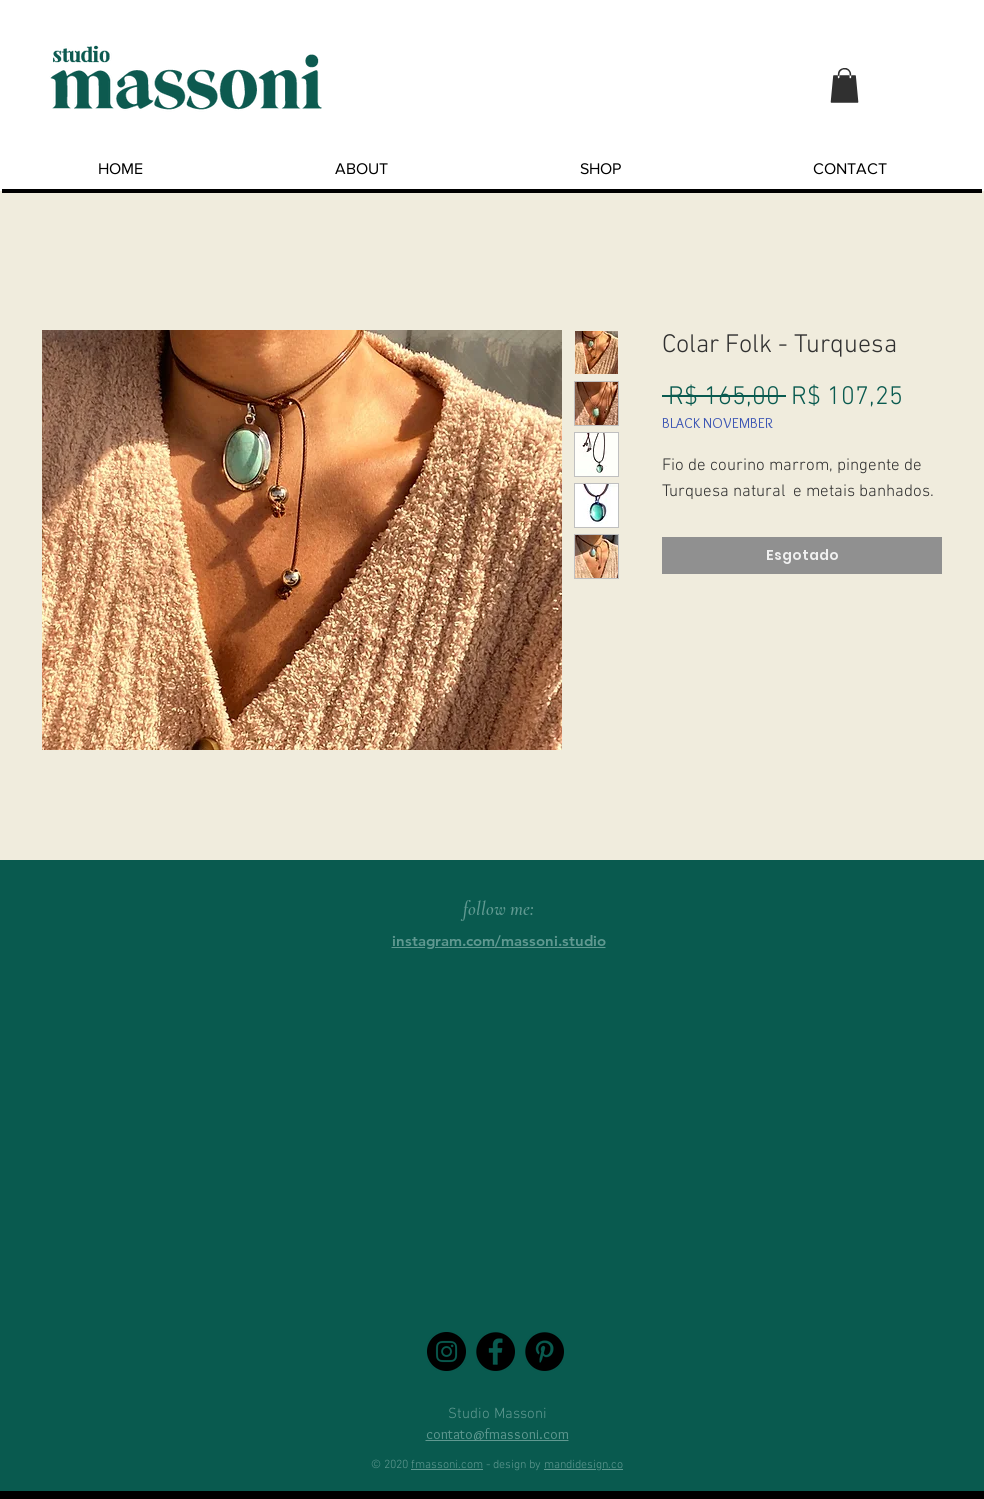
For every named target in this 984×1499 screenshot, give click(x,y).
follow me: (498, 908)
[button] (844, 85)
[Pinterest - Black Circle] (544, 1351)
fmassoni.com (447, 1465)
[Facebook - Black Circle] (495, 1351)
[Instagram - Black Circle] (446, 1351)
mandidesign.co (583, 1465)
